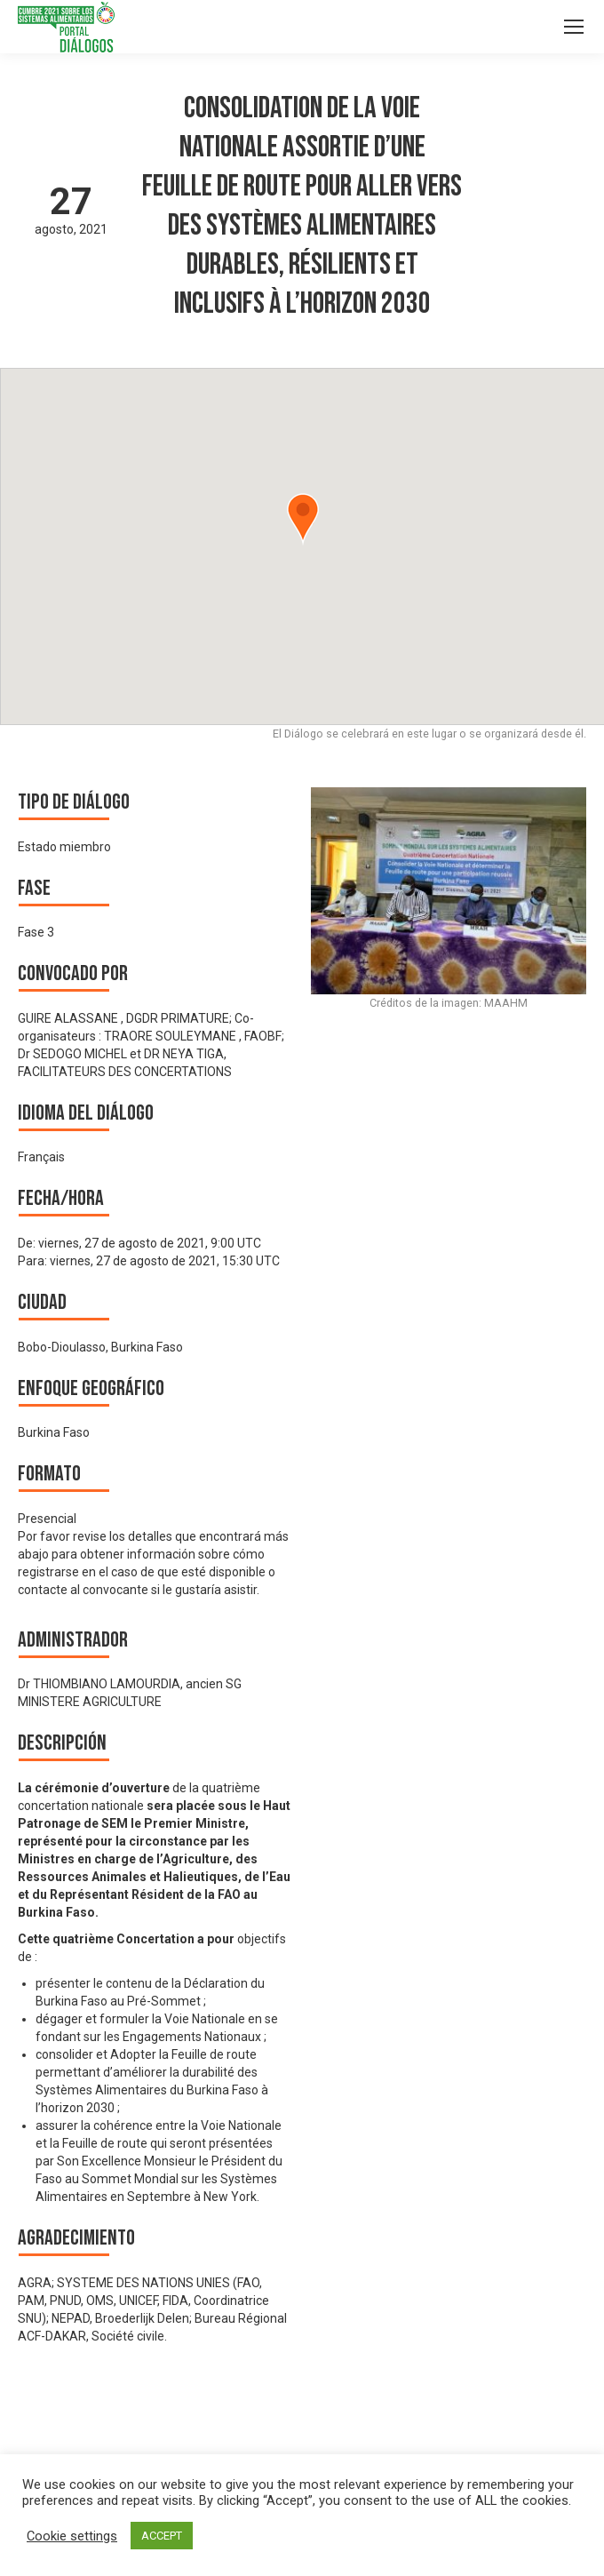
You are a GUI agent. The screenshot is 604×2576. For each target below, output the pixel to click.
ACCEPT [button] (161, 2535)
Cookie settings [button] (72, 2536)
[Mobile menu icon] (573, 26)
